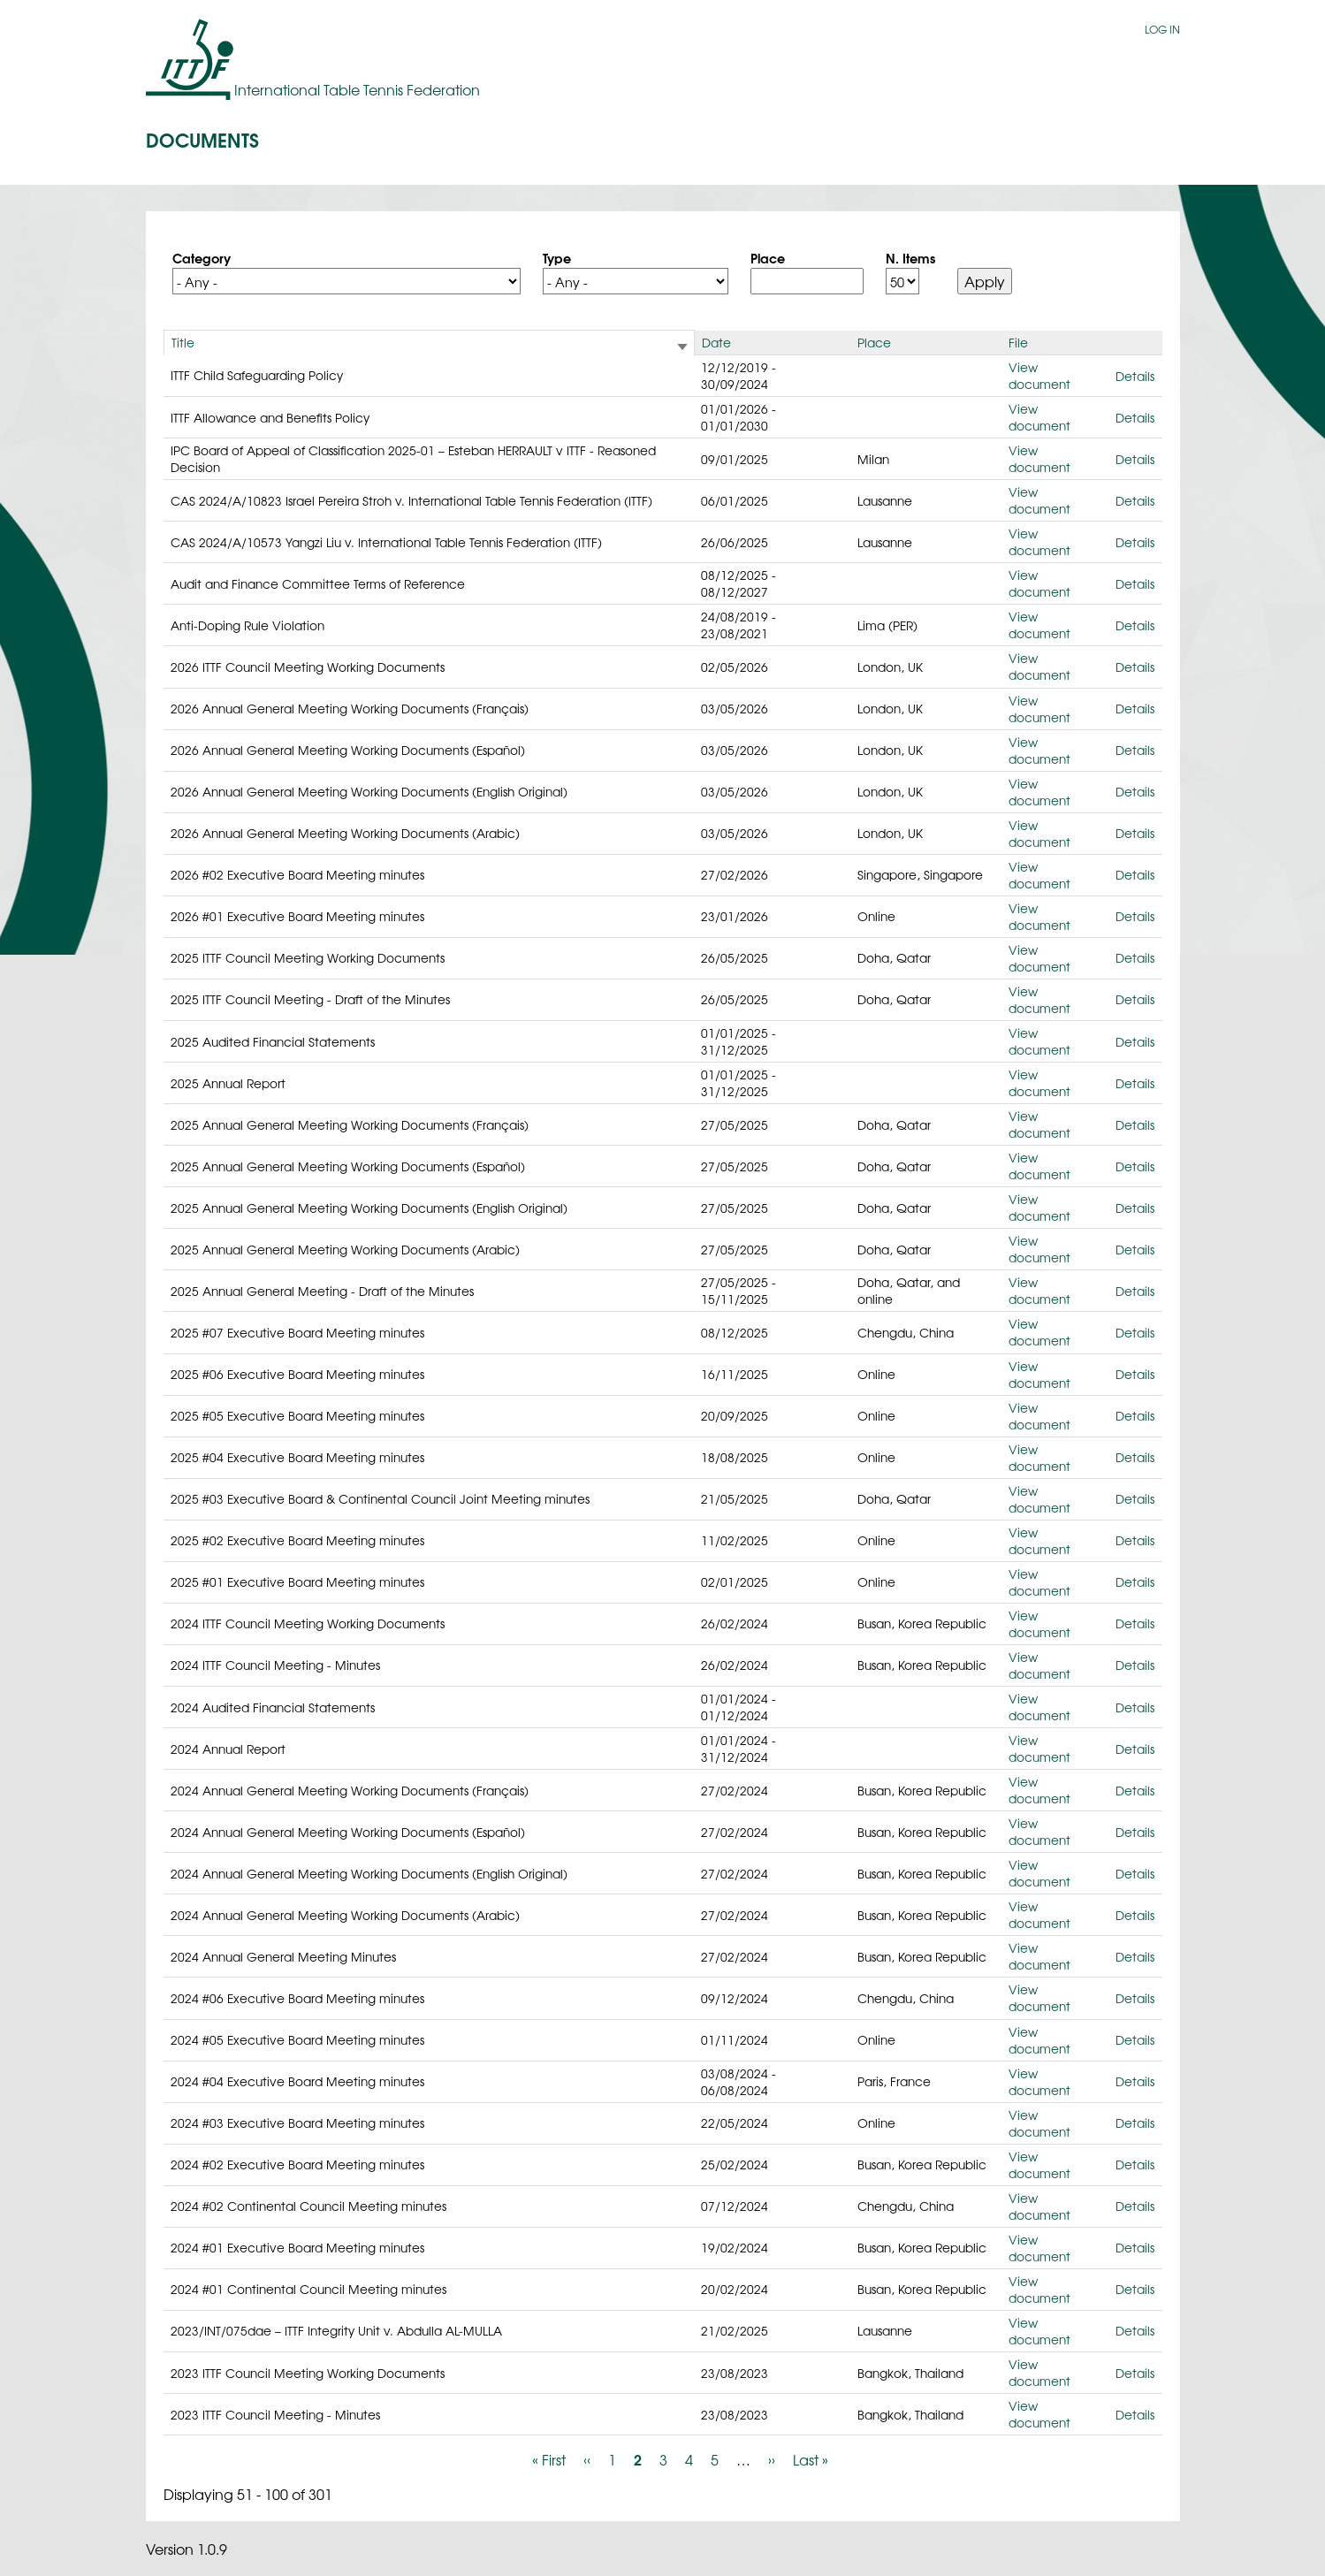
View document (1039, 375)
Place (767, 257)
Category (201, 257)
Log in (1162, 29)
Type (557, 257)
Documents (202, 139)
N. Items (910, 257)
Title (182, 342)
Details (1135, 376)
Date (716, 342)
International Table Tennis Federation (357, 89)
